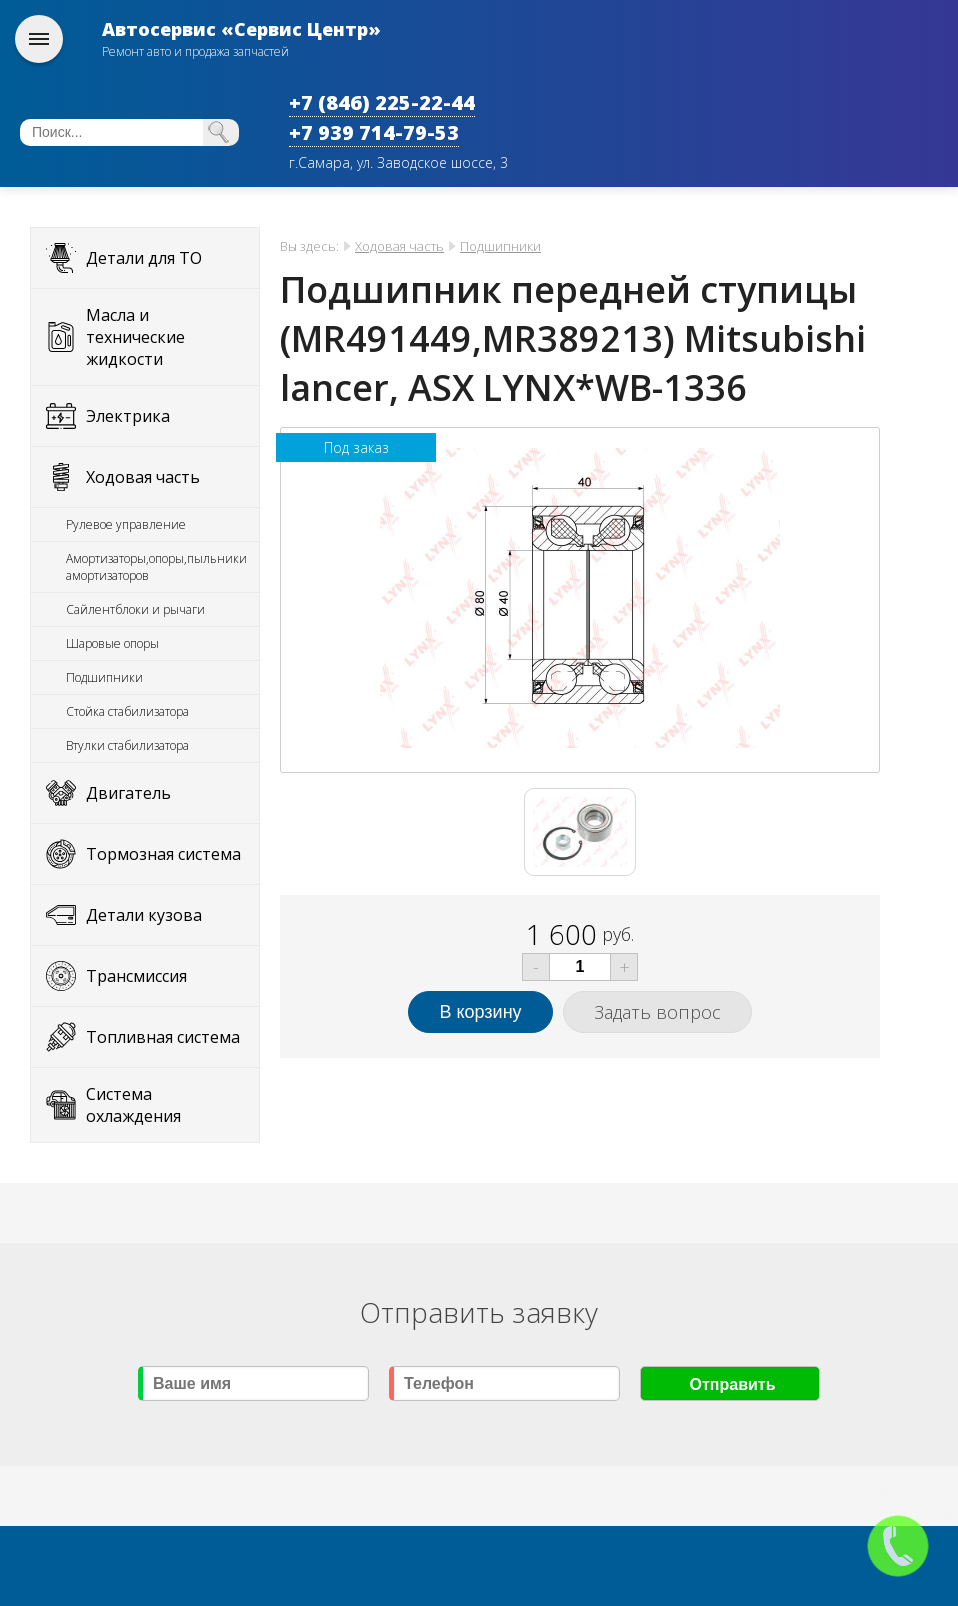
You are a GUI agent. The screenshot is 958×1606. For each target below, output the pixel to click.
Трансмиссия (136, 976)
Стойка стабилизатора (127, 711)
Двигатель (128, 793)
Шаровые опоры (112, 643)
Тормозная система (163, 854)
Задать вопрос (657, 1012)
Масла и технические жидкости (135, 337)
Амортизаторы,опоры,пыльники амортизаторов (156, 567)
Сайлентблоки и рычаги (135, 609)
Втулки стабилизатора (127, 745)
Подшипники (104, 677)
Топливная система (163, 1037)
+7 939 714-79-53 (374, 132)
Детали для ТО (144, 258)
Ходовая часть (143, 477)
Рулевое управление (126, 524)
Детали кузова (144, 915)
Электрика (128, 416)
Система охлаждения (133, 1105)
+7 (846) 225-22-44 (382, 102)
